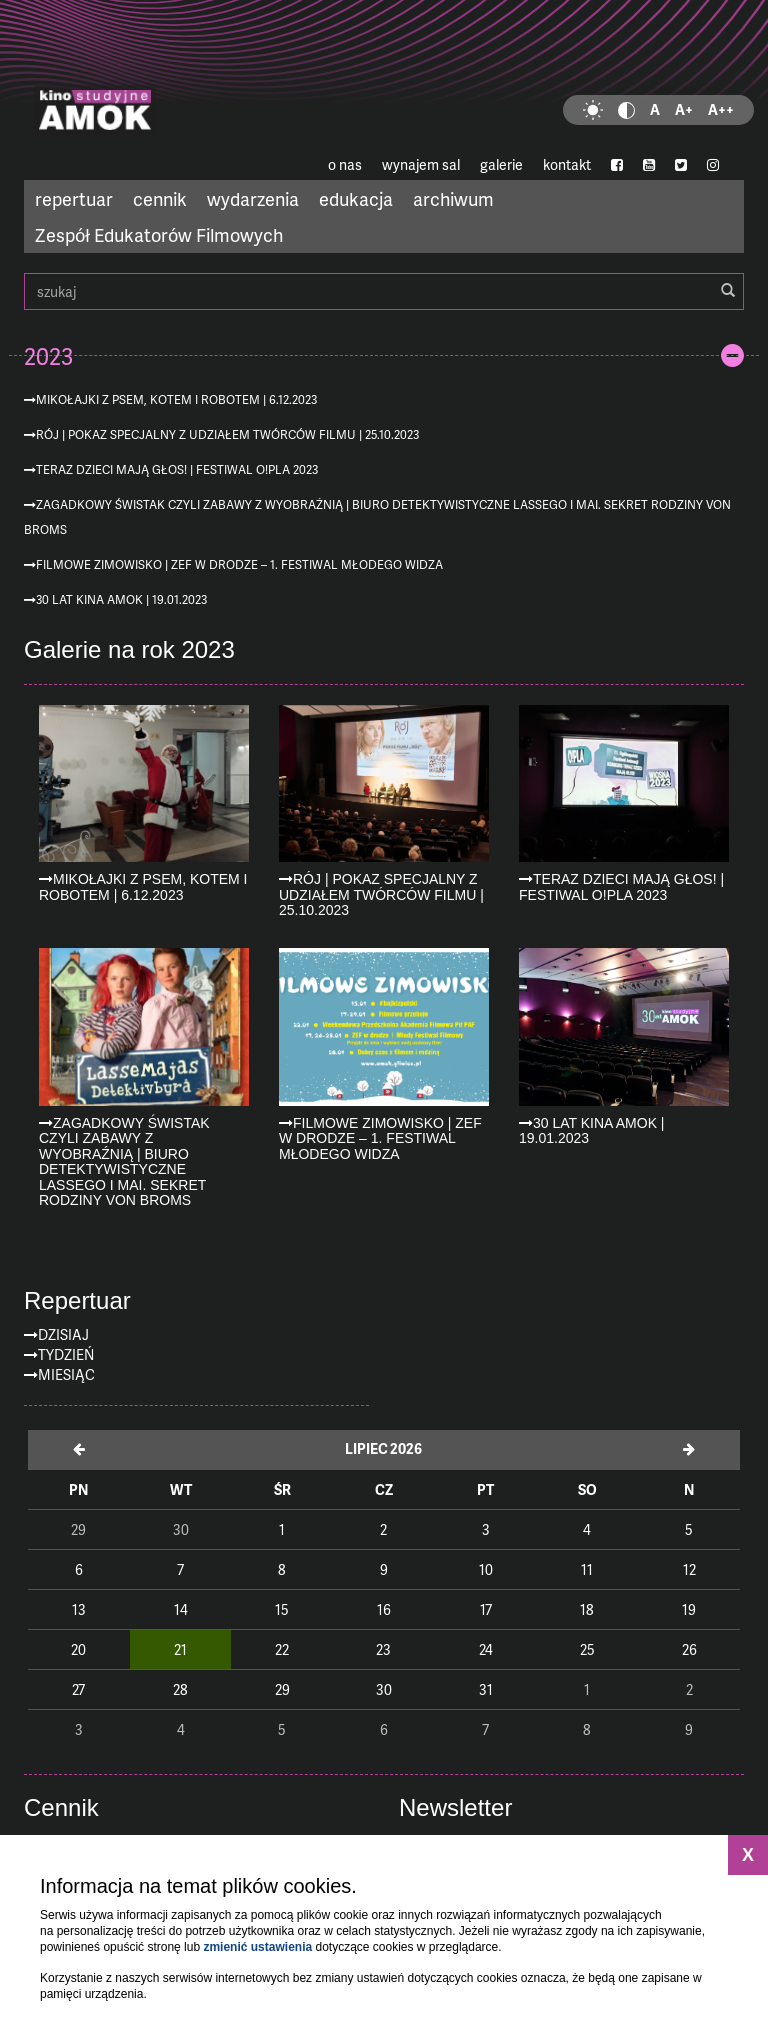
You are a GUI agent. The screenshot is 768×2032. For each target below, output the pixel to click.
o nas (345, 164)
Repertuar (77, 1301)
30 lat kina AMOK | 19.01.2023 (121, 599)
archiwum (453, 198)
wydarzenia (253, 198)
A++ (721, 109)
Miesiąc (66, 1374)
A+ (684, 109)
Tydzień (66, 1354)
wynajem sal (421, 164)
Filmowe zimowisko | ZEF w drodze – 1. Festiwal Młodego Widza (239, 564)
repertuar (74, 198)
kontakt (567, 164)
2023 (48, 356)
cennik (160, 198)
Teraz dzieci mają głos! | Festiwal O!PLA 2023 (177, 469)
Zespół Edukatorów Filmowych (159, 234)
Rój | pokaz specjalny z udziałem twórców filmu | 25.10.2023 (227, 434)
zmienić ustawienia (257, 1947)
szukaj (384, 291)
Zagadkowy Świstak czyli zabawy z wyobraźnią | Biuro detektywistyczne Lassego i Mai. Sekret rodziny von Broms (377, 517)
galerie (501, 164)
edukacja (356, 198)
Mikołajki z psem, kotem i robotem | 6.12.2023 (176, 399)
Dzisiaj (63, 1334)
